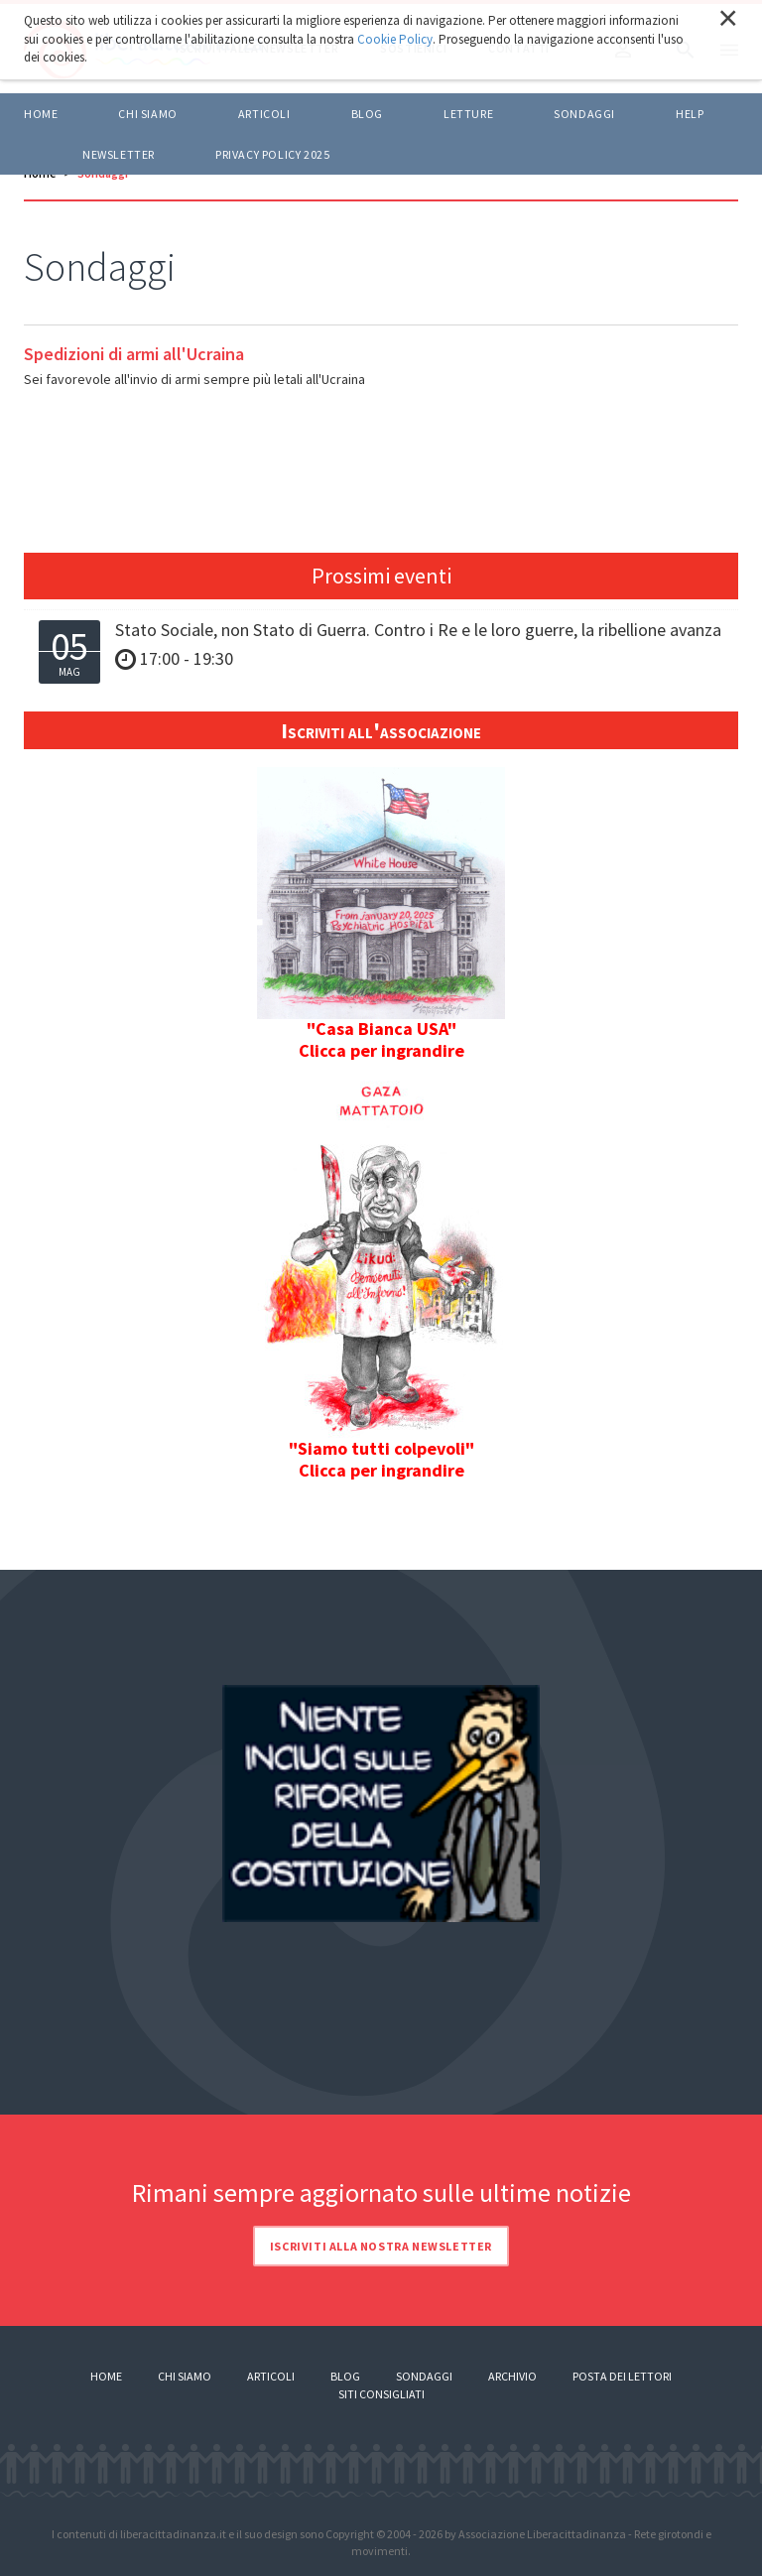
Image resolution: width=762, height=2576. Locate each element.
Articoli (271, 2376)
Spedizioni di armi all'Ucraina (134, 353)
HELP (689, 113)
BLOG (367, 113)
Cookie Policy (395, 39)
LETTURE (468, 113)
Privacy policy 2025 (272, 154)
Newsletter (118, 154)
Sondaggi (584, 113)
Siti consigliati (381, 2393)
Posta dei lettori (622, 2376)
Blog (345, 2376)
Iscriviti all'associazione (381, 730)
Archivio (512, 2376)
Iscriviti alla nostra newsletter (381, 2246)
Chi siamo (147, 113)
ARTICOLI (264, 113)
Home (41, 113)
